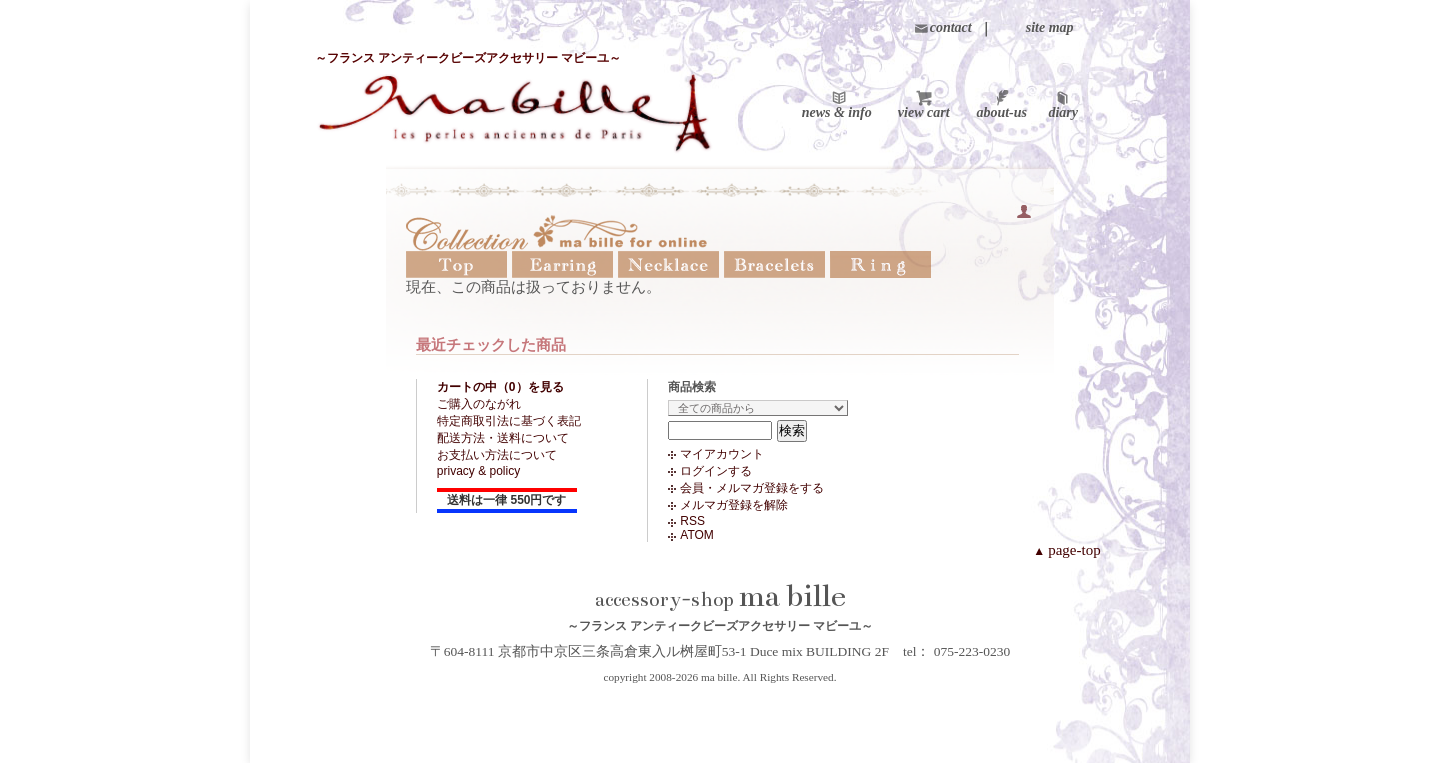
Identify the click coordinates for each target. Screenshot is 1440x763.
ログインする (716, 471)
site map (1050, 27)
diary (1063, 113)
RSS (692, 521)
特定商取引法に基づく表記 (509, 421)
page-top (1066, 550)
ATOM (697, 535)
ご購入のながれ (479, 404)
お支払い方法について (497, 455)
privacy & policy (478, 471)
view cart (924, 113)
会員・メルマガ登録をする (752, 488)
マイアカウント (722, 454)
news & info (837, 113)
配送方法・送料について (503, 438)
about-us (1001, 113)
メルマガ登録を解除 (734, 505)
